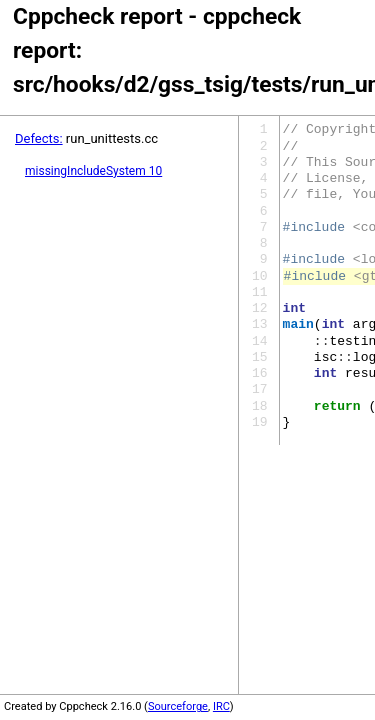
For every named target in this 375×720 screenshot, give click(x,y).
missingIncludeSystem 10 (93, 171)
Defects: (39, 138)
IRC (221, 706)
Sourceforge (178, 706)
